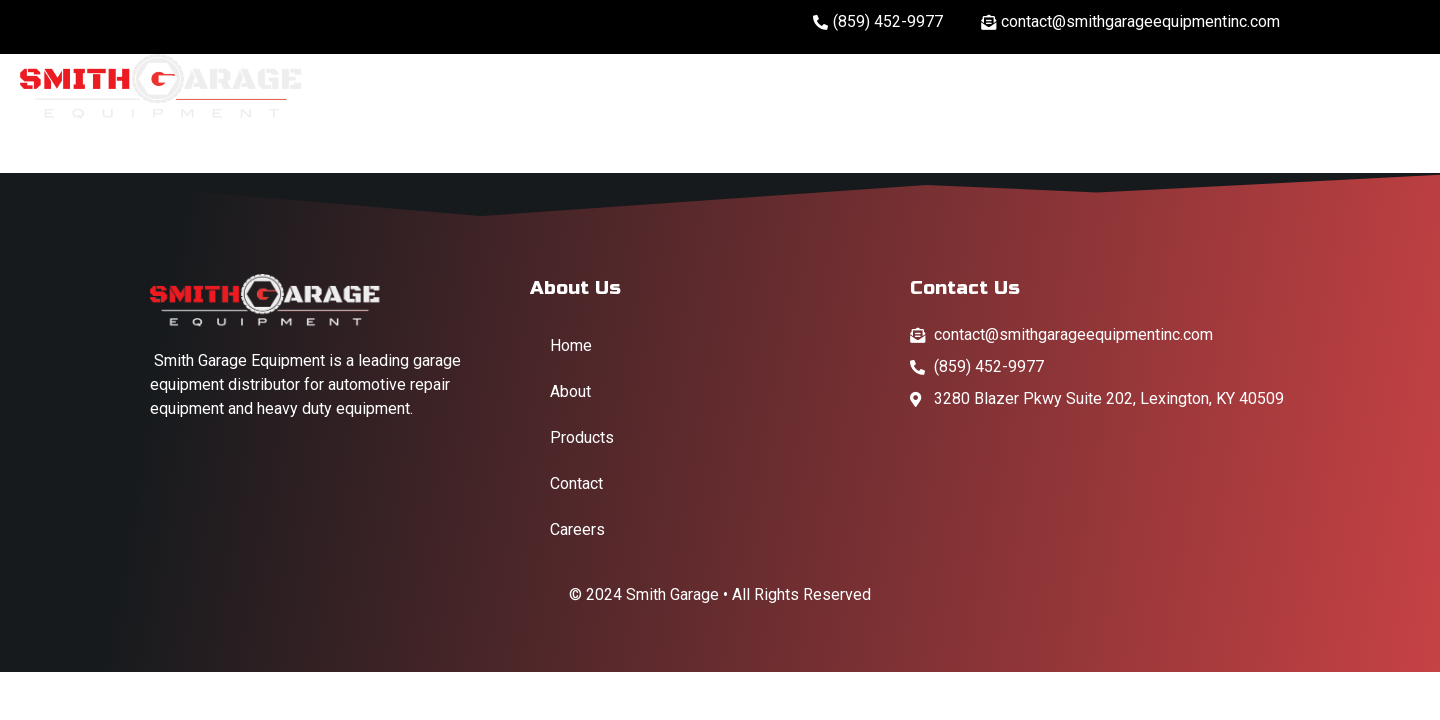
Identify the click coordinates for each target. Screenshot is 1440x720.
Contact (1367, 87)
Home (894, 86)
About (994, 86)
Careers (1101, 86)
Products (1229, 86)
